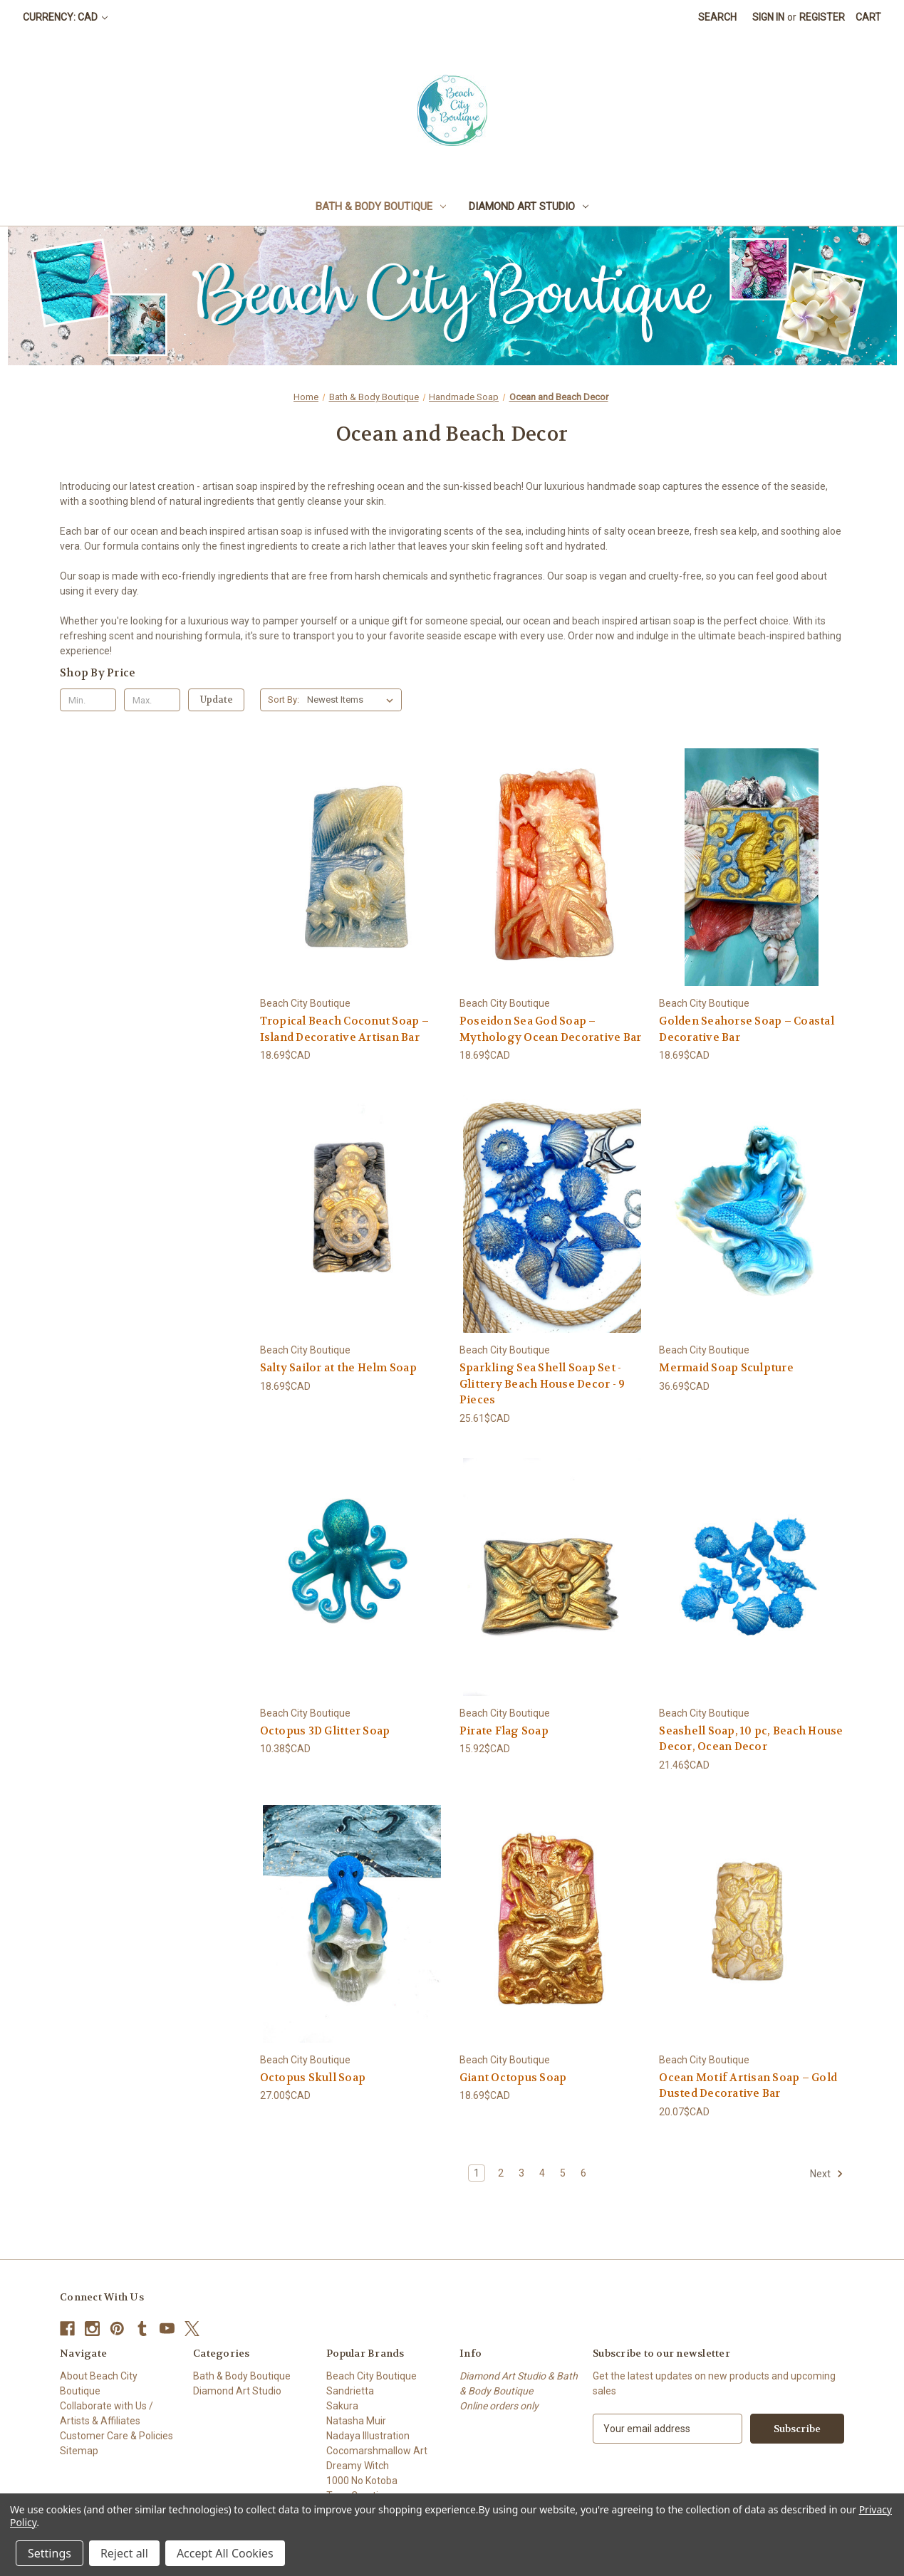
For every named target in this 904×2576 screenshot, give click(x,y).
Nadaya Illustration (368, 2435)
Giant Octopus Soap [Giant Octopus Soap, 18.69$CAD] (513, 2077)
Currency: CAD (65, 17)
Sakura (342, 2406)
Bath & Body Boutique (381, 206)
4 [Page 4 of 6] (542, 2173)
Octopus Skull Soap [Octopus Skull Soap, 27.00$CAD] (313, 2077)
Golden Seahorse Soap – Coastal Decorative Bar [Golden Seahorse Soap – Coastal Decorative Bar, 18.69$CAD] (746, 1029)
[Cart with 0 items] (868, 17)
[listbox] (353, 700)
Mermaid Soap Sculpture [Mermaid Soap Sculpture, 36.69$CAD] (726, 1368)
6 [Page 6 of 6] (583, 2173)
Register (822, 17)
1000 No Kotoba (362, 2480)
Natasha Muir (356, 2420)
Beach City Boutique (371, 2376)
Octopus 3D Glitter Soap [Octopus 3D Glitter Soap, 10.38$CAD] (325, 1731)
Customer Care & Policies (116, 2435)
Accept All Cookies (225, 2553)
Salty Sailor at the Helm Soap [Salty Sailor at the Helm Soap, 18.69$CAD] (338, 1368)
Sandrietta (350, 2391)
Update (216, 699)
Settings (49, 2553)
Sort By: (283, 699)
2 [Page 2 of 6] (501, 2173)
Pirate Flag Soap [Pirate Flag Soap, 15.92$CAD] (504, 1731)
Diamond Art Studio (528, 206)
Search (717, 17)
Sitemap (79, 2450)
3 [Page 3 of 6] (521, 2173)
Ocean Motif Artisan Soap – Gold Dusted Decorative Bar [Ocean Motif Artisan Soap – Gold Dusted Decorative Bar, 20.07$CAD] (748, 2085)
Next (826, 2174)
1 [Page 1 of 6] (476, 2173)
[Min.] (88, 699)
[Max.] (152, 699)
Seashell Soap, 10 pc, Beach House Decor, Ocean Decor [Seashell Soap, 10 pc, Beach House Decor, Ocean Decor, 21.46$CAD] (751, 1739)
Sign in (768, 17)
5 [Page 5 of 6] (563, 2173)
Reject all (124, 2553)
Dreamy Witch (357, 2465)
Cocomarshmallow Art (376, 2450)
